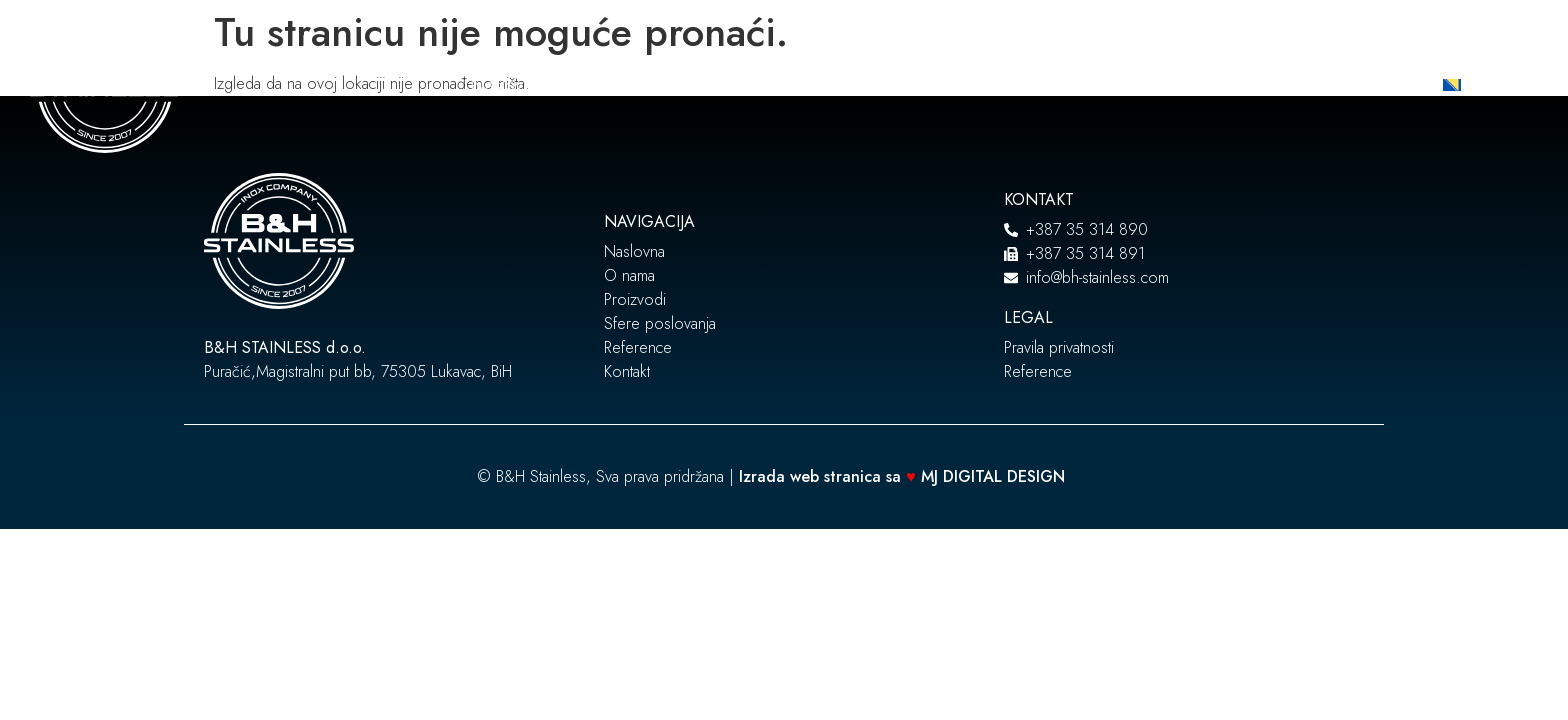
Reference (979, 85)
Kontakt (1120, 85)
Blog (1056, 85)
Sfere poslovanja (841, 85)
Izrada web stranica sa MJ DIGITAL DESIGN (904, 476)
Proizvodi (692, 85)
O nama (591, 85)
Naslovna (505, 85)
